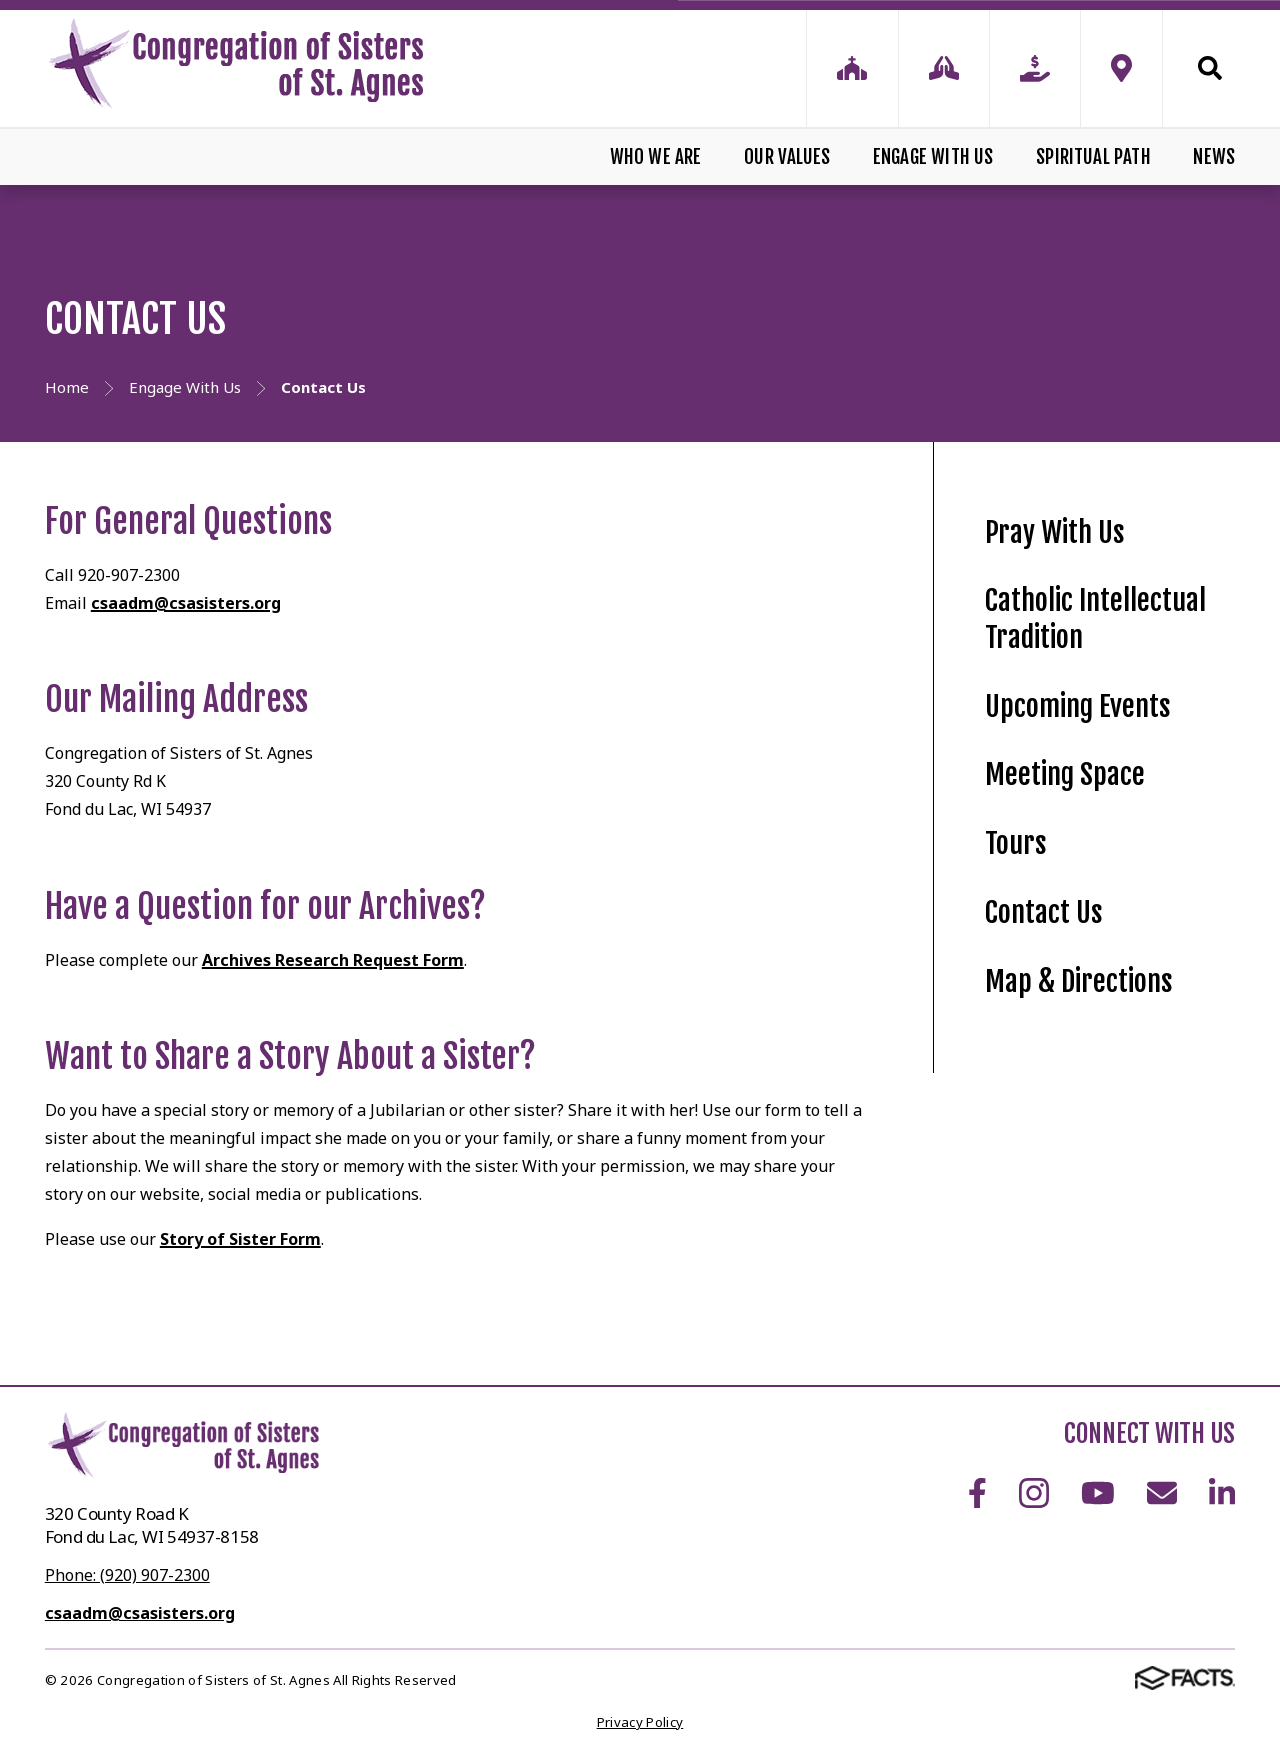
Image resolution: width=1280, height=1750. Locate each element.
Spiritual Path (1093, 157)
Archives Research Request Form (333, 960)
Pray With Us (1055, 532)
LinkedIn (1222, 1493)
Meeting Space (1065, 774)
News (1214, 157)
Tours (1016, 843)
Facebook (977, 1493)
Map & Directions (1079, 981)
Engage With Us (933, 157)
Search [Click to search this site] (1210, 68)
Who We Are (656, 157)
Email (1162, 1493)
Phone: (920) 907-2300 (127, 1575)
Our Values (787, 157)
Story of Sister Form (240, 1239)
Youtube (1098, 1493)
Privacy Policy (640, 1722)
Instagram (1034, 1493)
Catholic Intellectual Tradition (1095, 619)
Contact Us (1044, 912)
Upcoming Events (1078, 706)
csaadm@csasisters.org (186, 603)
